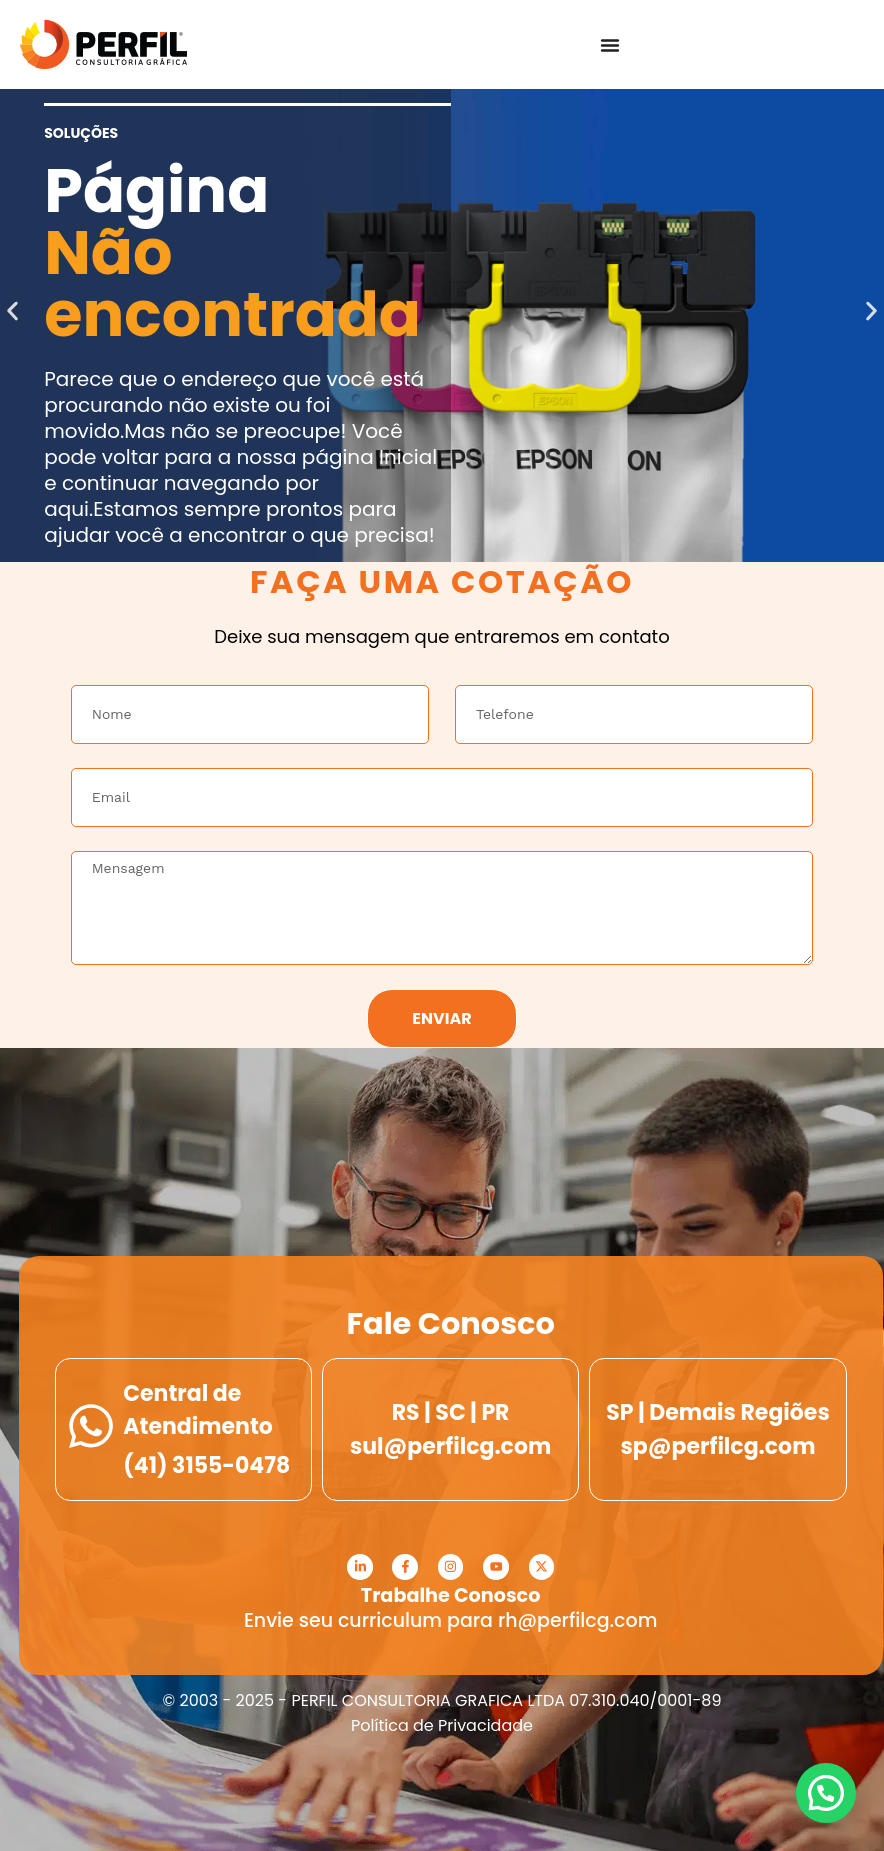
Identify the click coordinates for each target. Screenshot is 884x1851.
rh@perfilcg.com (577, 1620)
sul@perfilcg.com (450, 1446)
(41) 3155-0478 (206, 1465)
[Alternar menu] (610, 45)
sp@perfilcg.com (718, 1446)
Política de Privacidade (442, 1725)
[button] (12, 310)
